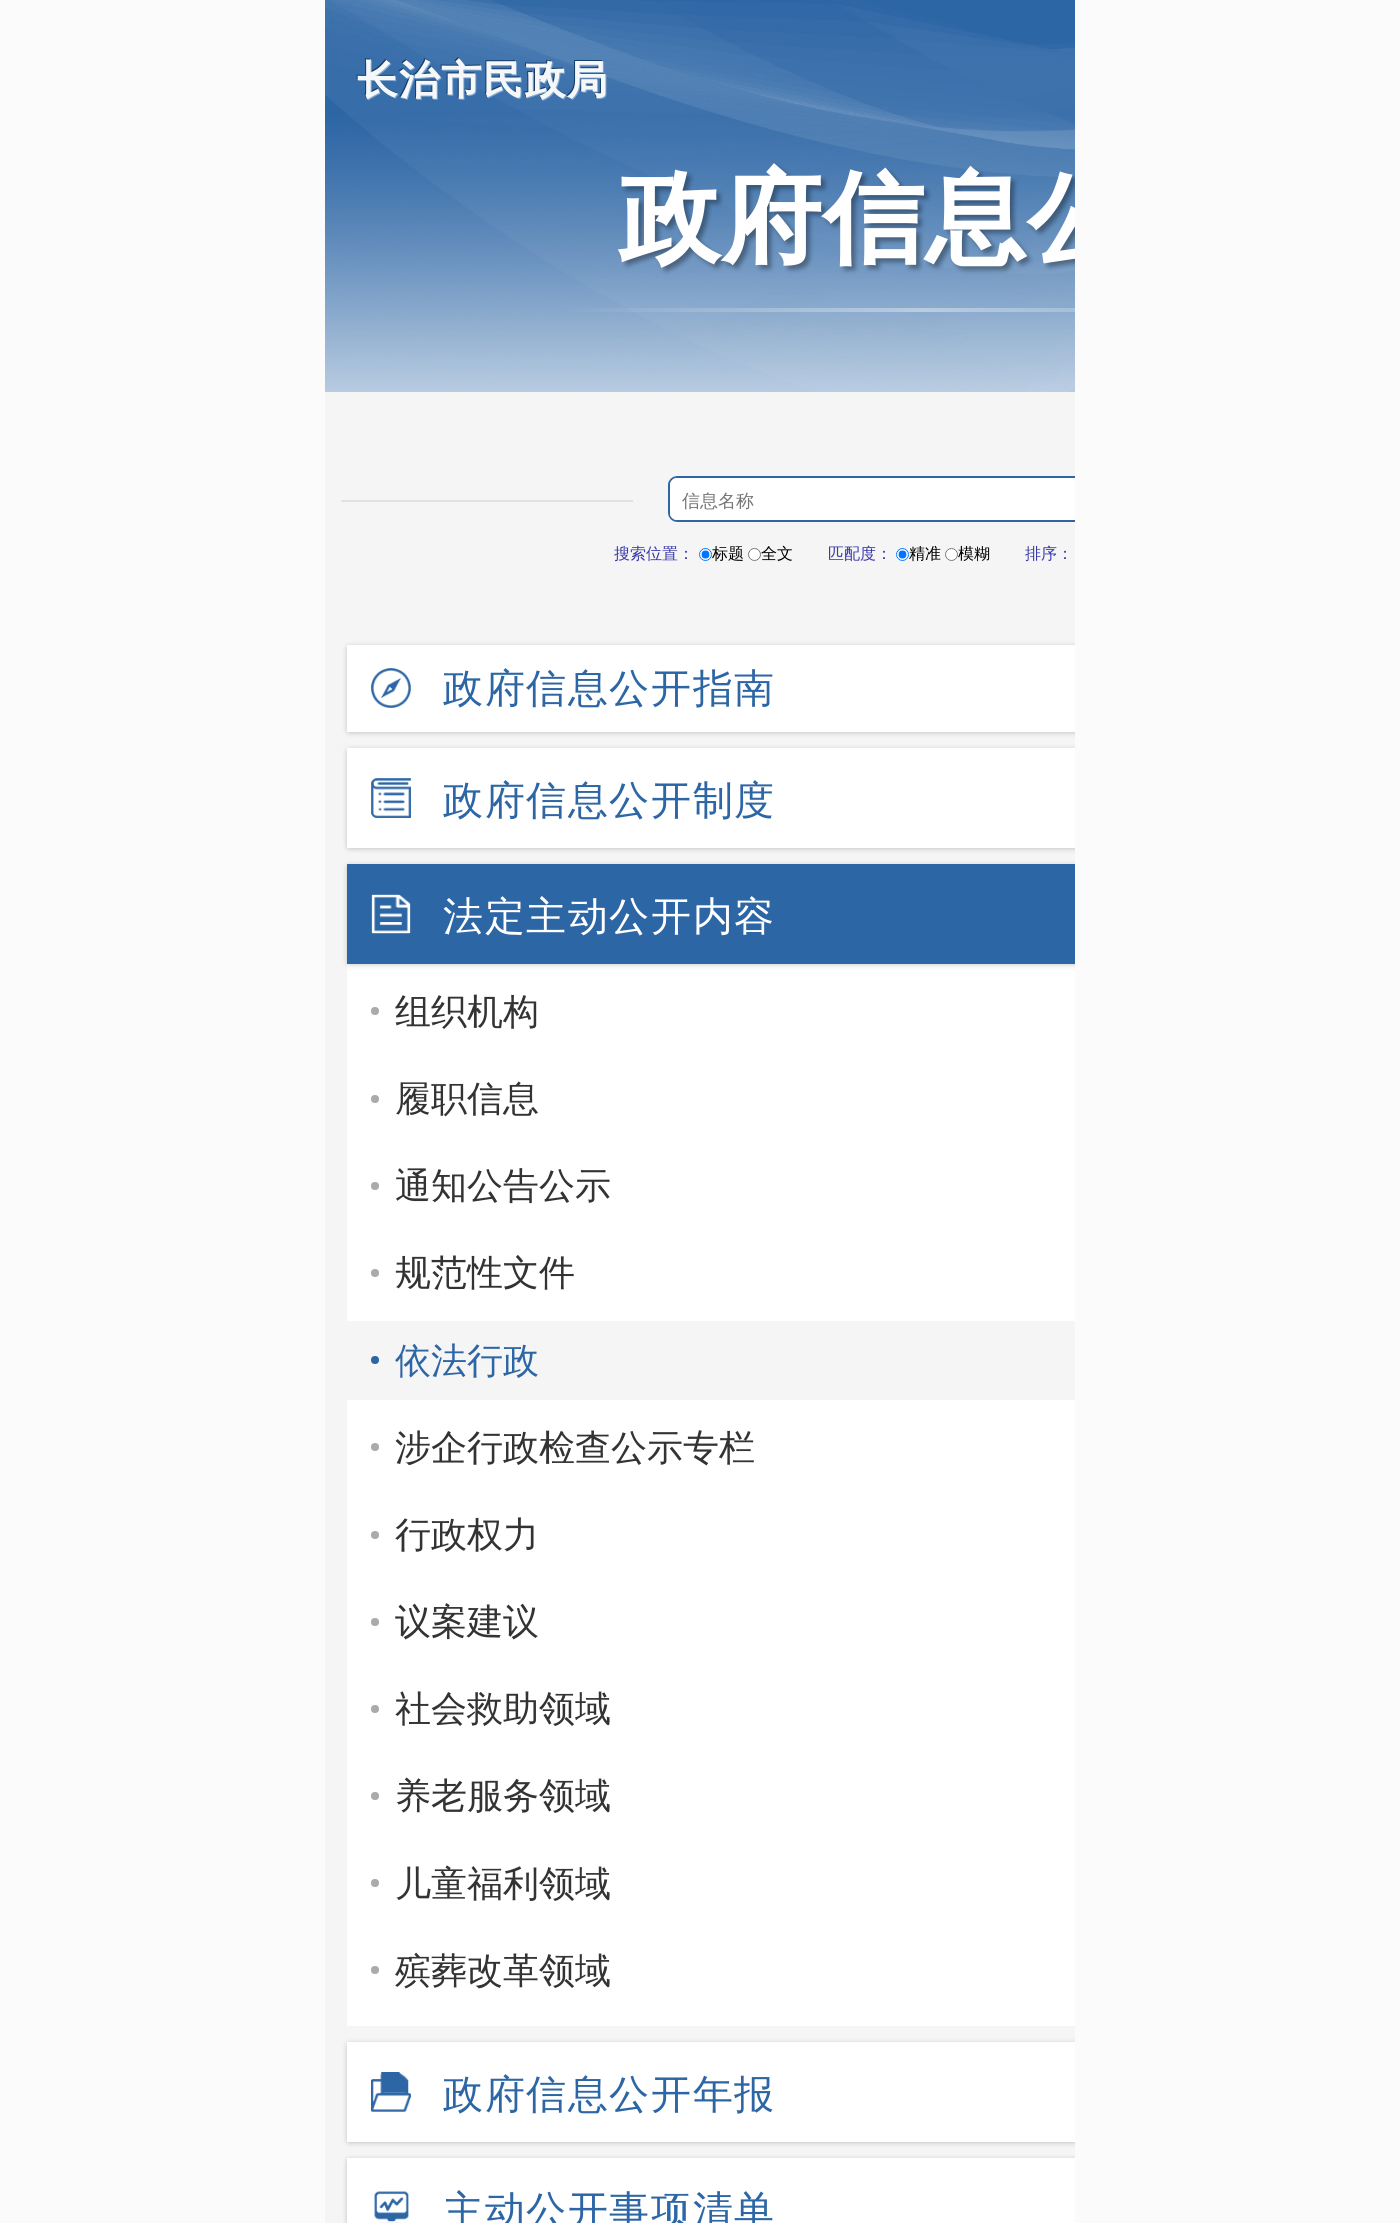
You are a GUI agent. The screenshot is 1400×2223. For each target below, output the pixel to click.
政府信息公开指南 (609, 688)
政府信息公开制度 (609, 800)
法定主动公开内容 (609, 916)
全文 (770, 553)
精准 (918, 553)
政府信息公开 (925, 218)
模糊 (967, 553)
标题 (721, 553)
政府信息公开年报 (609, 2094)
